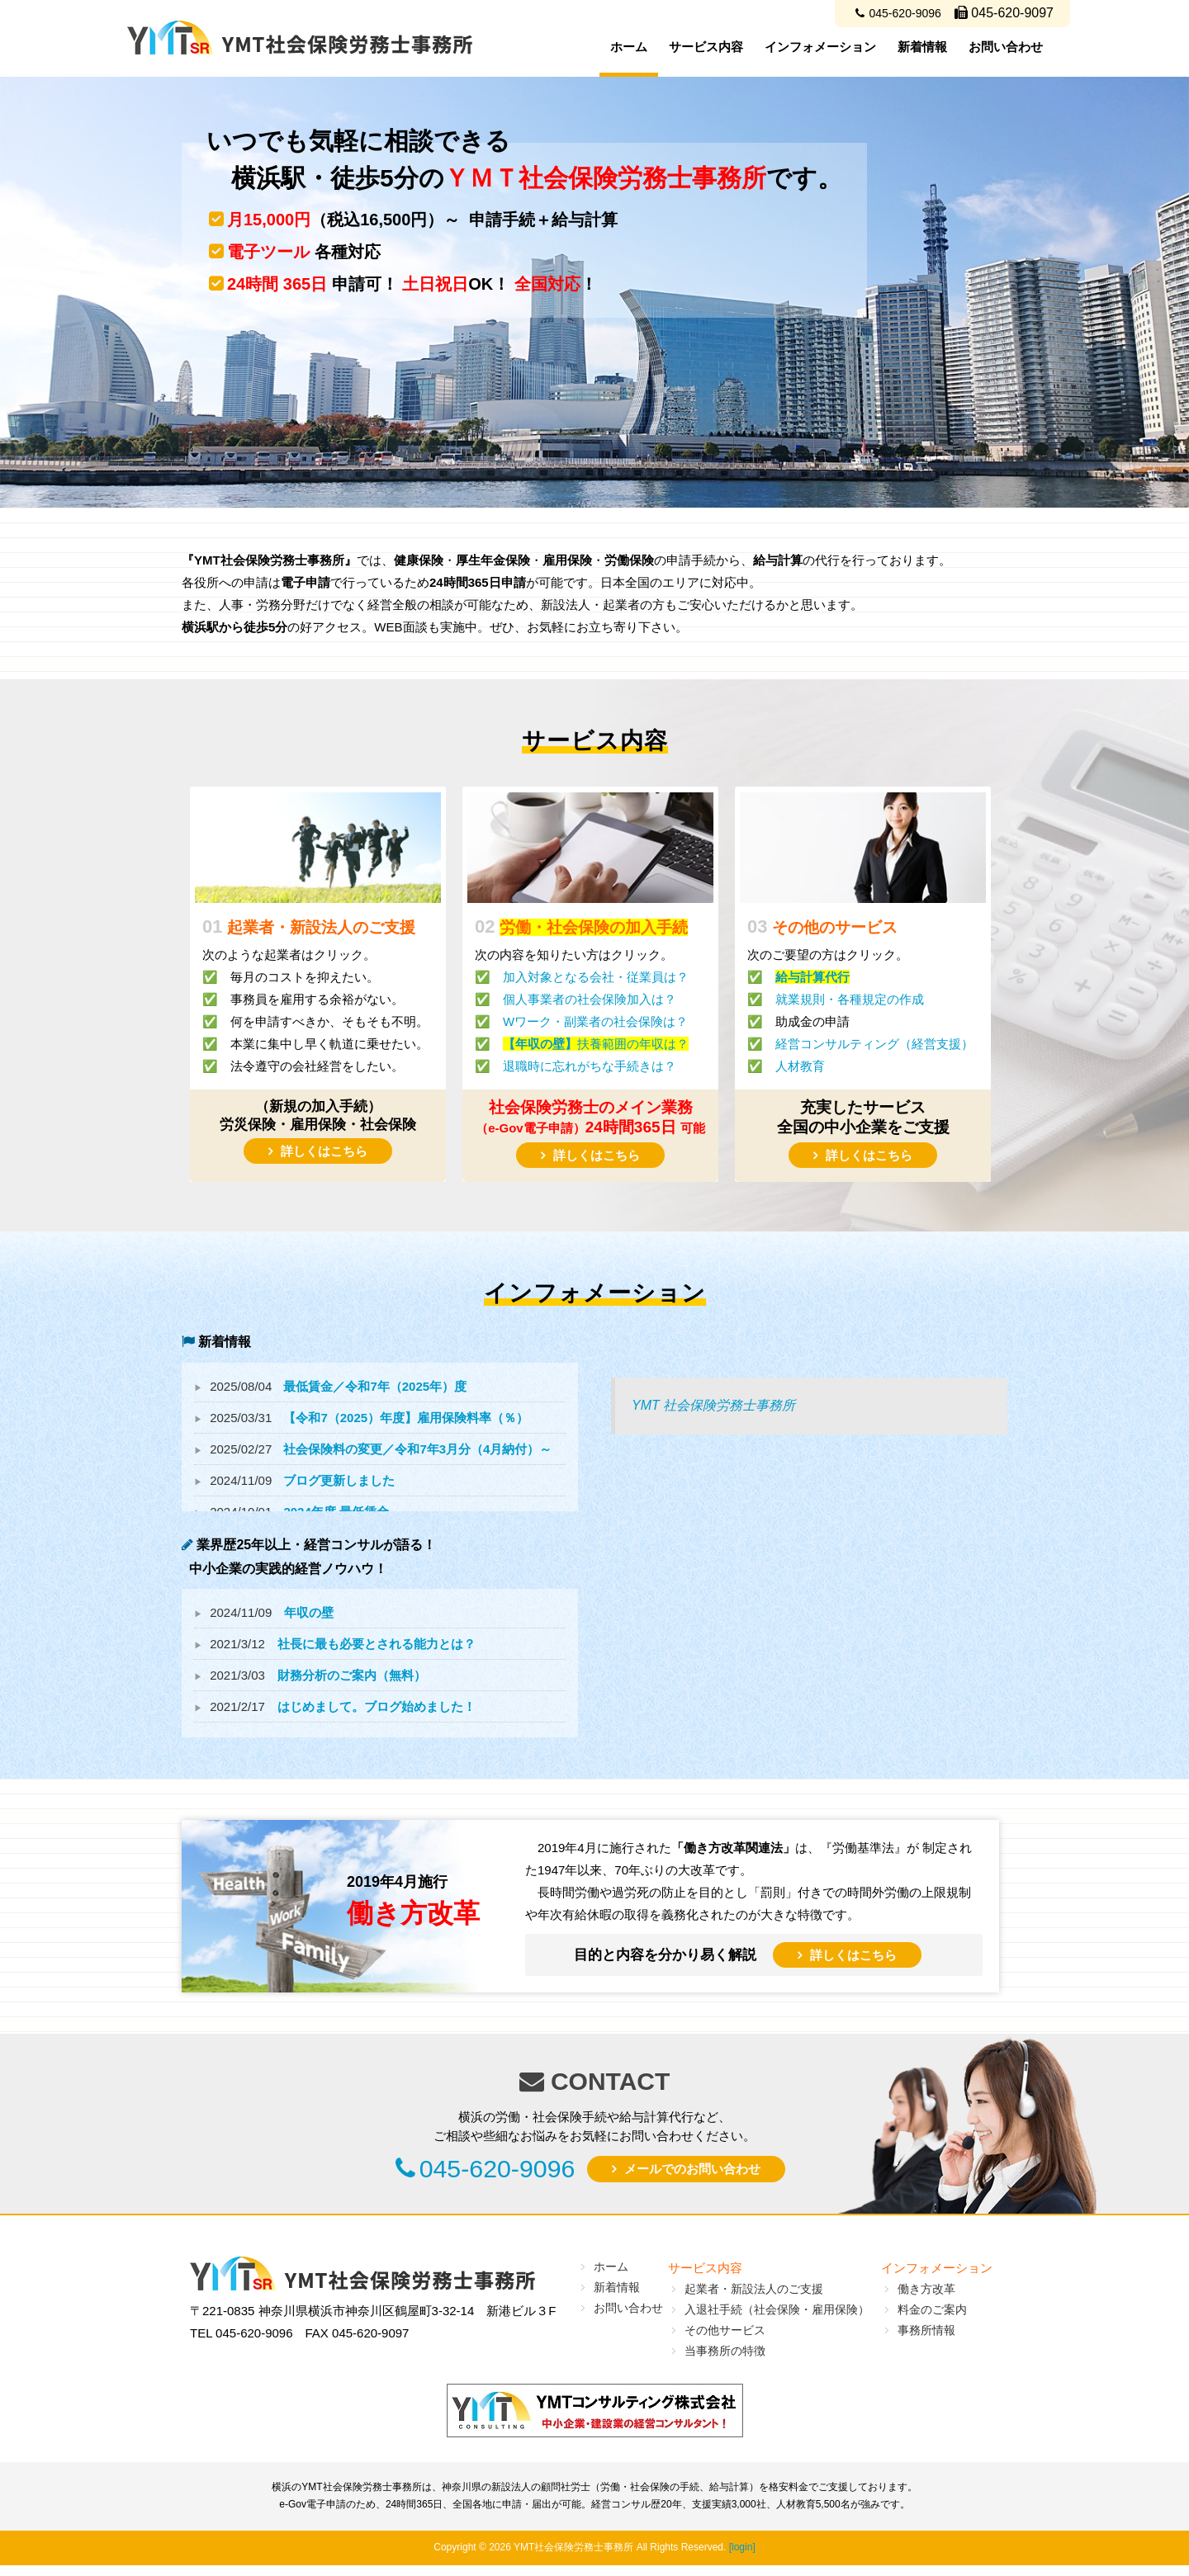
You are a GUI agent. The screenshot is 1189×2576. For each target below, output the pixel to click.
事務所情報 (926, 2340)
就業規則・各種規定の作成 (849, 999)
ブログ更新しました (339, 1480)
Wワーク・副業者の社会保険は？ (595, 1021)
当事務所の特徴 (725, 2361)
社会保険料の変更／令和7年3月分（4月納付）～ (417, 1449)
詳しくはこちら (324, 1151)
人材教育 (800, 1066)
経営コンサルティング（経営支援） (874, 1044)
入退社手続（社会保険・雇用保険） (777, 2320)
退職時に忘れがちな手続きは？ (589, 1066)
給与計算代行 (812, 977)
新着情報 (922, 47)
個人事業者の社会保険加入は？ (589, 999)
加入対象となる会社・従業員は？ (596, 977)
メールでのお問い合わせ (722, 2176)
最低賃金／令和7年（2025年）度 (375, 1386)
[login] (742, 2558)
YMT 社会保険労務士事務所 (713, 1405)
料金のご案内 (932, 2320)
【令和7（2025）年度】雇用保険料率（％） (405, 1418)
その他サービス (725, 2340)
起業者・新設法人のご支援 (754, 2299)
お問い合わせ (1006, 47)
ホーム (628, 47)
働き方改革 (926, 2299)
